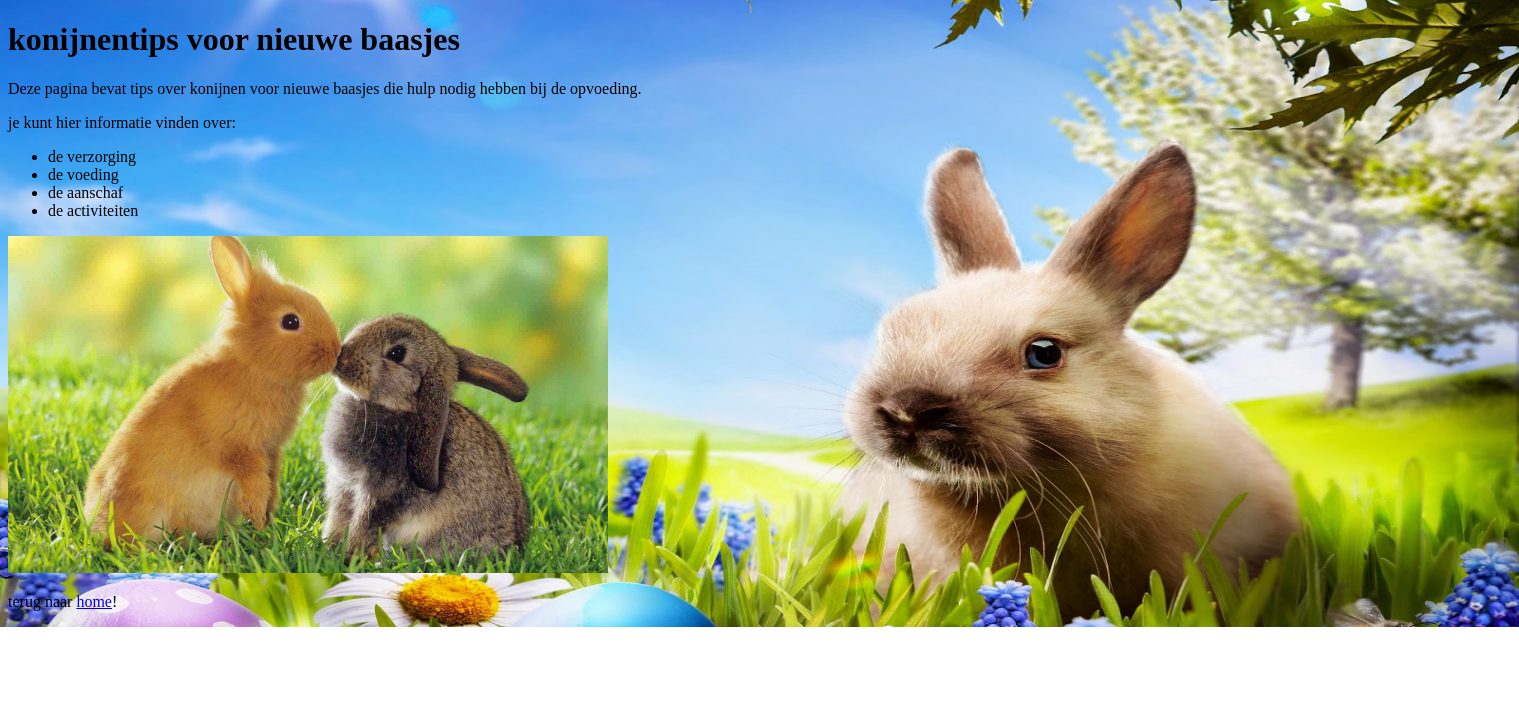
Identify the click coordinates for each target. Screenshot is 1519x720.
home (94, 601)
